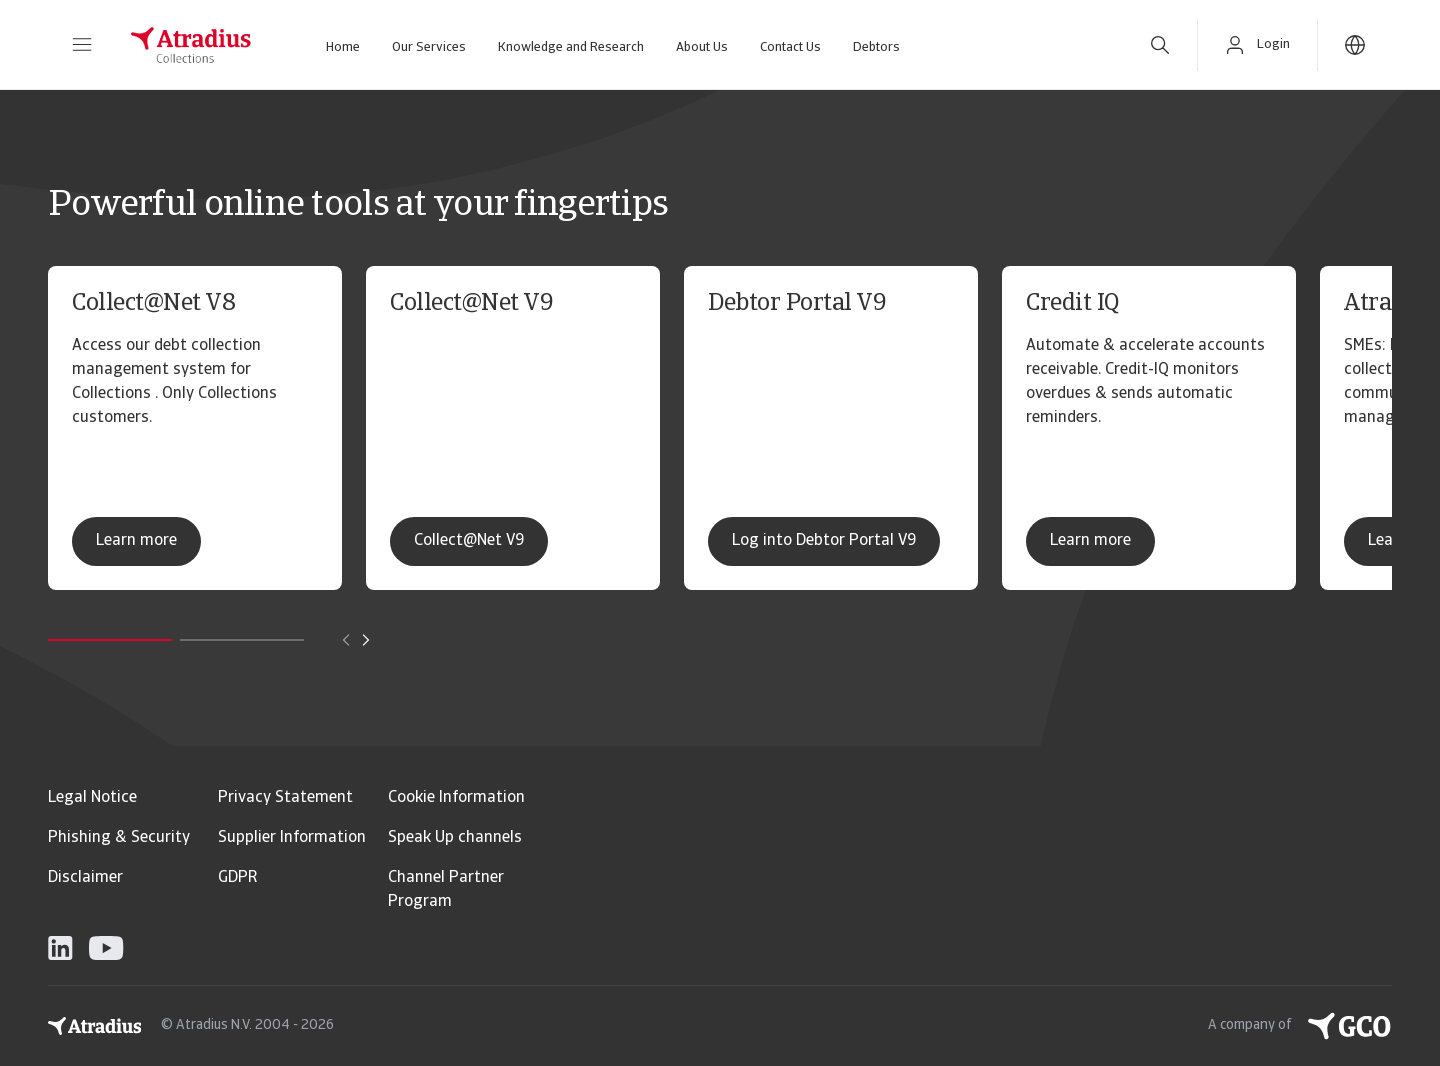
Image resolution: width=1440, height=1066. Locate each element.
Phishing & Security (119, 838)
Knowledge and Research (571, 47)
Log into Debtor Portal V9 (824, 541)
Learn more (136, 541)
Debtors (876, 47)
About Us (702, 47)
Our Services (429, 47)
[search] (1160, 45)
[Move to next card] (366, 640)
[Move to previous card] (346, 640)
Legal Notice (92, 798)
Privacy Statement (285, 798)
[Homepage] (191, 45)
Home (343, 47)
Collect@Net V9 (469, 541)
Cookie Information (456, 798)
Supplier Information (292, 838)
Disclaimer (85, 878)
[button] (82, 45)
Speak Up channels (455, 838)
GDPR (237, 878)
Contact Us (790, 47)
